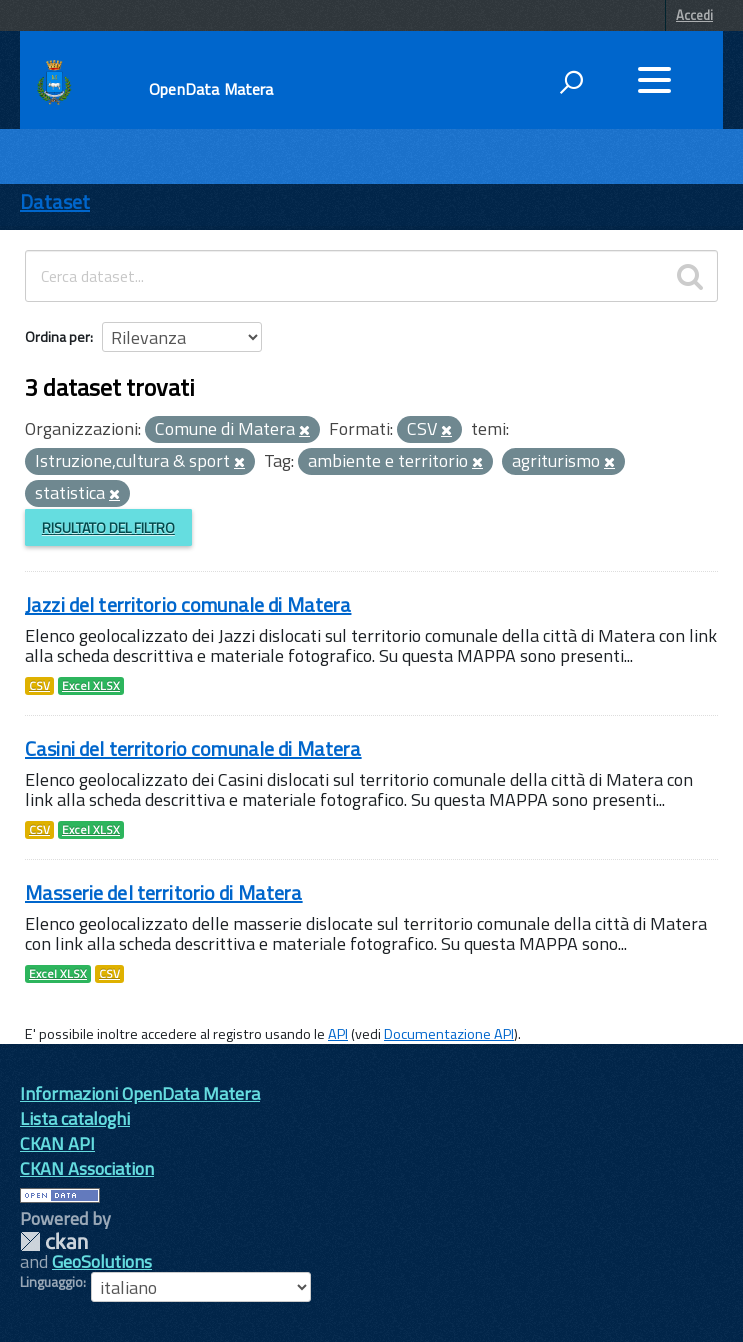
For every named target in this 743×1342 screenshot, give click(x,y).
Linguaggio (51, 1282)
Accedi (694, 15)
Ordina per (57, 336)
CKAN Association (87, 1168)
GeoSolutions (102, 1261)
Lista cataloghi (75, 1118)
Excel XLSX (91, 686)
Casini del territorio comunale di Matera (193, 748)
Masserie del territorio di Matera (164, 892)
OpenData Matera (211, 89)
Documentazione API (449, 1034)
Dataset (55, 201)
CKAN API (57, 1143)
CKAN (54, 1241)
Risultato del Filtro (108, 527)
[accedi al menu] (654, 80)
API (338, 1034)
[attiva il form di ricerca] (571, 82)
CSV (39, 686)
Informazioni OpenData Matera (140, 1093)
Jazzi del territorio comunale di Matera (188, 604)
